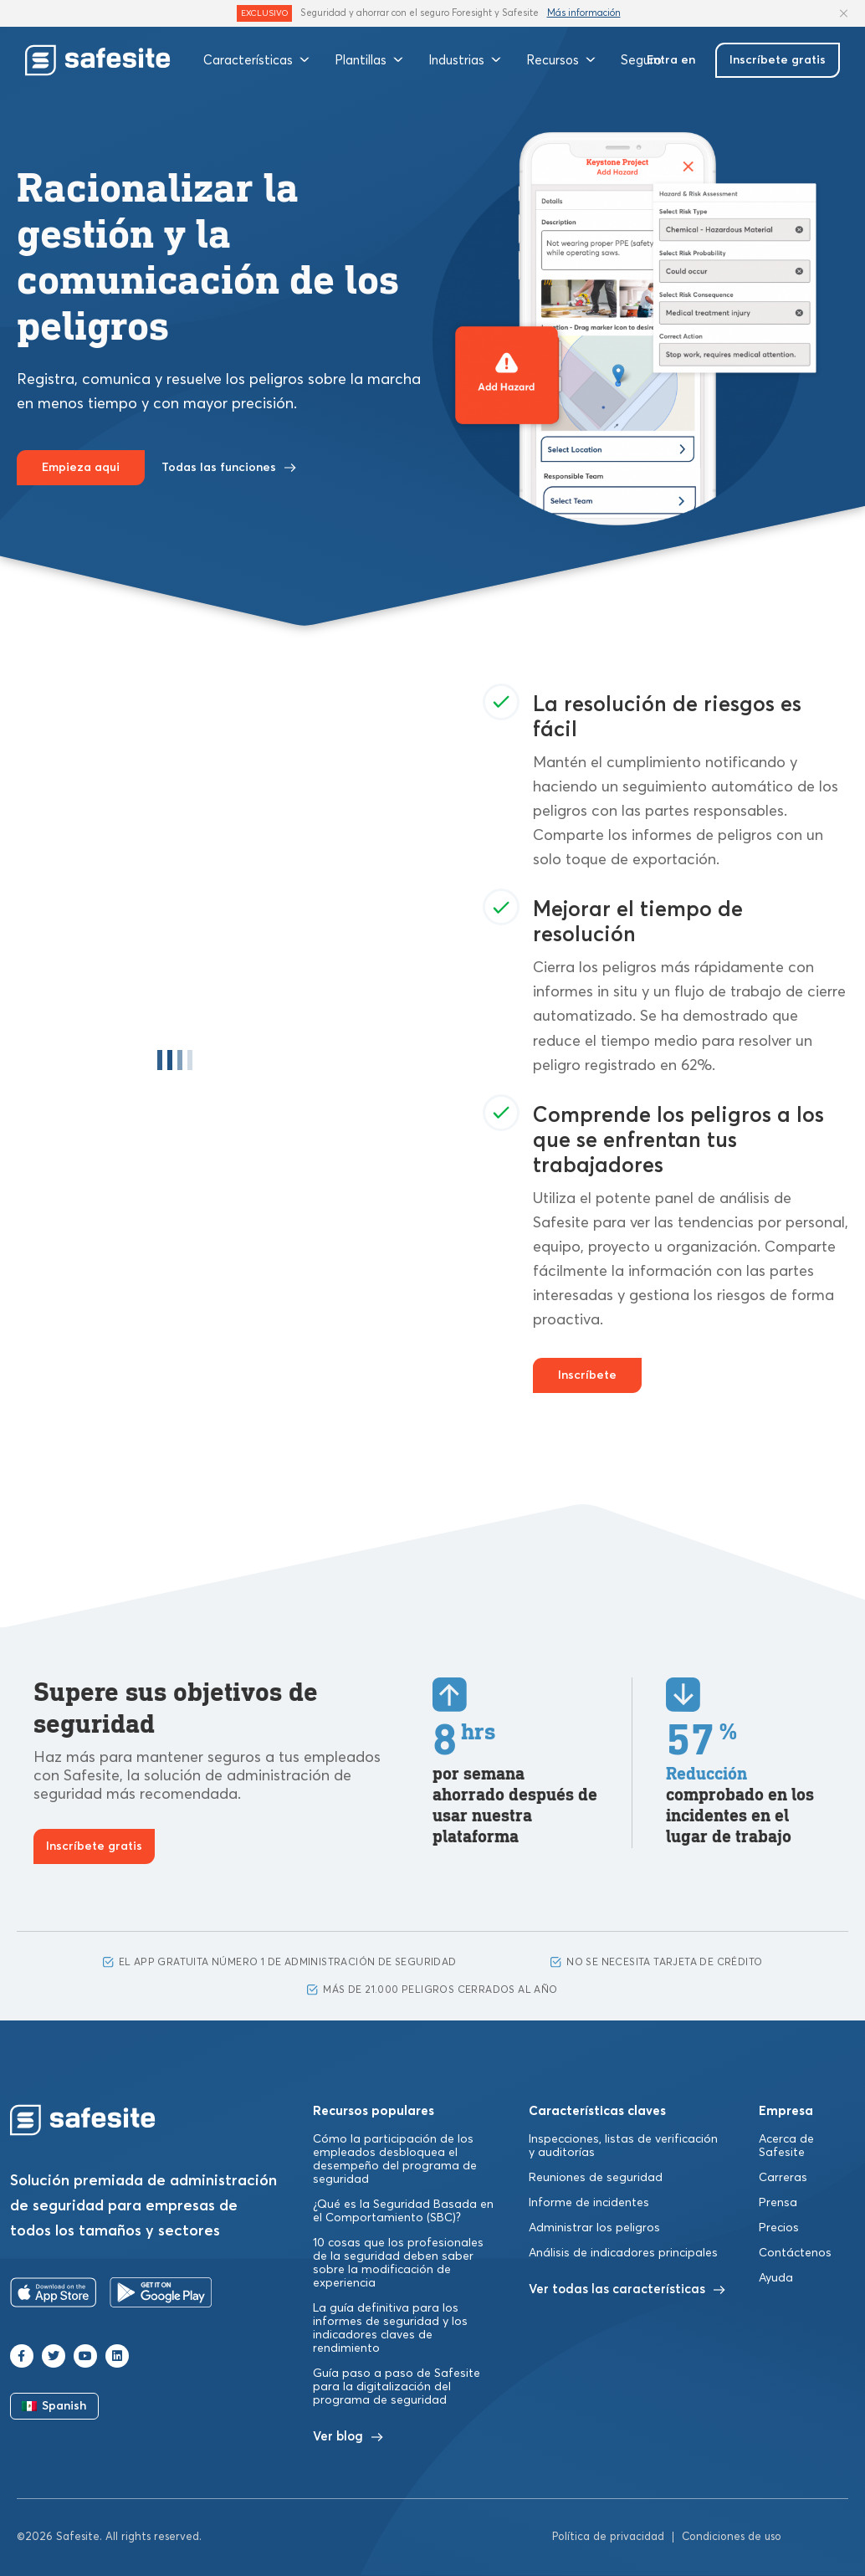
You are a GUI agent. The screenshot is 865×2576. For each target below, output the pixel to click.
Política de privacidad (608, 2537)
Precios (779, 2228)
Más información (584, 13)
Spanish (54, 2406)
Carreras (783, 2178)
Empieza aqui (81, 468)
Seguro (641, 60)
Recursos (561, 60)
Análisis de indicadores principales (623, 2253)
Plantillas (369, 60)
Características (256, 60)
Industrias (464, 60)
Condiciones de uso (731, 2537)
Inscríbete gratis (777, 60)
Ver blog (348, 2436)
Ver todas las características (627, 2289)
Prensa (778, 2203)
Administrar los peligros (594, 2228)
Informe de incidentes (589, 2203)
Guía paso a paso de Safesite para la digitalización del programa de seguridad (396, 2387)
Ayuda (776, 2278)
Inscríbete (587, 1375)
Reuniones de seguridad (596, 2178)
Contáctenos (795, 2253)
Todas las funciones (228, 468)
